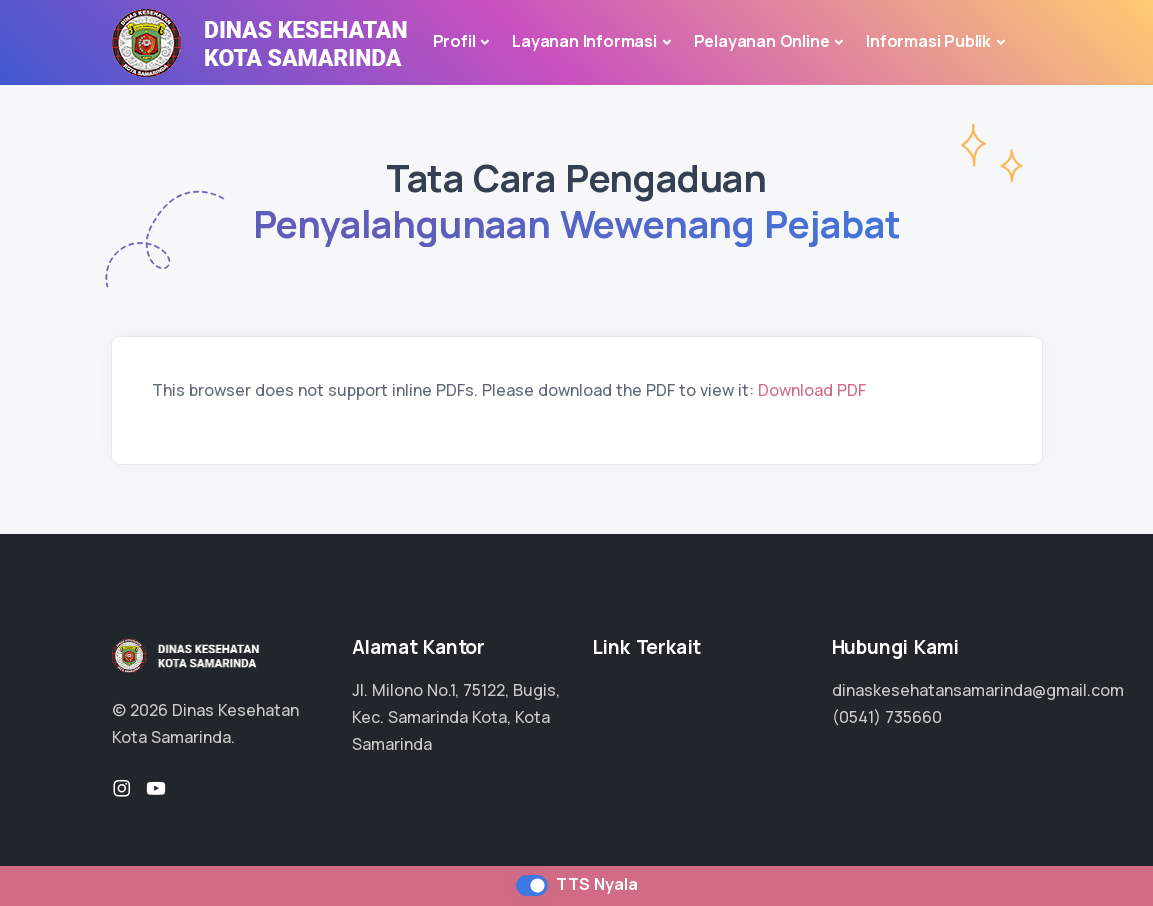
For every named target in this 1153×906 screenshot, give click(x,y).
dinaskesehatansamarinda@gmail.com (978, 690)
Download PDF (812, 390)
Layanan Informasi (584, 41)
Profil (454, 41)
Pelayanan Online (762, 41)
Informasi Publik (928, 41)
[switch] (532, 885)
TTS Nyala (597, 884)
